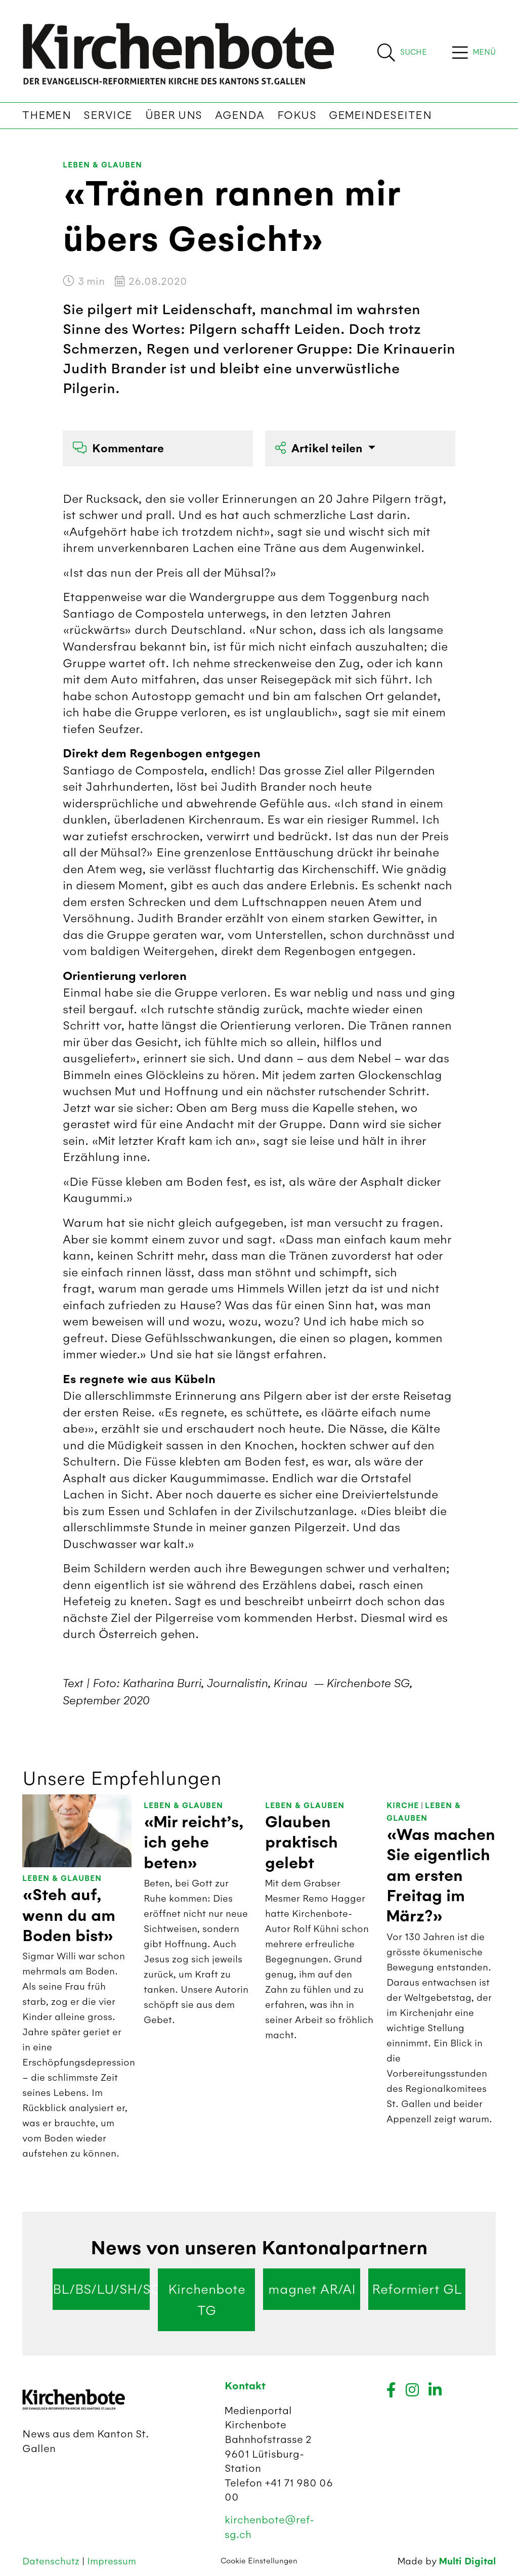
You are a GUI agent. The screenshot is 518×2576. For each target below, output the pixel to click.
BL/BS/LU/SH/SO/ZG (101, 2289)
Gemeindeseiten (380, 115)
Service (108, 115)
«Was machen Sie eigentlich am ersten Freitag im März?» (440, 1875)
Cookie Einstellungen (259, 2560)
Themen (46, 115)
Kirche (402, 1806)
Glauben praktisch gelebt (301, 1842)
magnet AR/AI (312, 2289)
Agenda (240, 115)
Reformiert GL (417, 2289)
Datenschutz (52, 2561)
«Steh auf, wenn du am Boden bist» (68, 1915)
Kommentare (118, 448)
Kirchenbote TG (206, 2300)
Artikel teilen (320, 448)
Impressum (111, 2561)
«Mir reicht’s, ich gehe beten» (194, 1842)
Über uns (173, 115)
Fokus (297, 115)
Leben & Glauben (102, 165)
